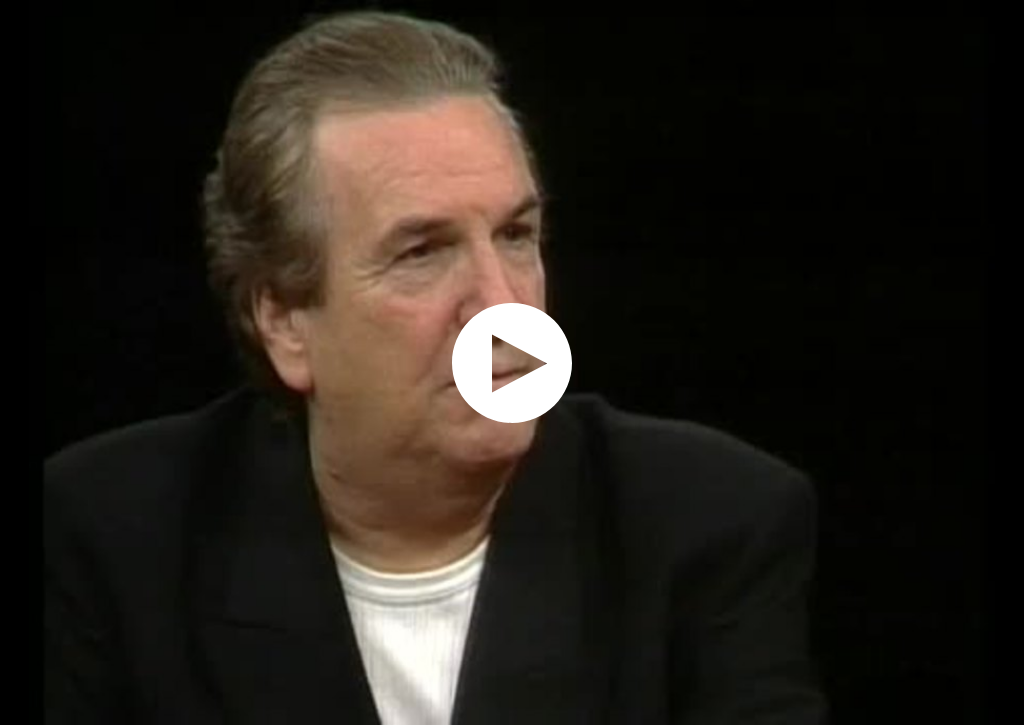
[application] (512, 362)
